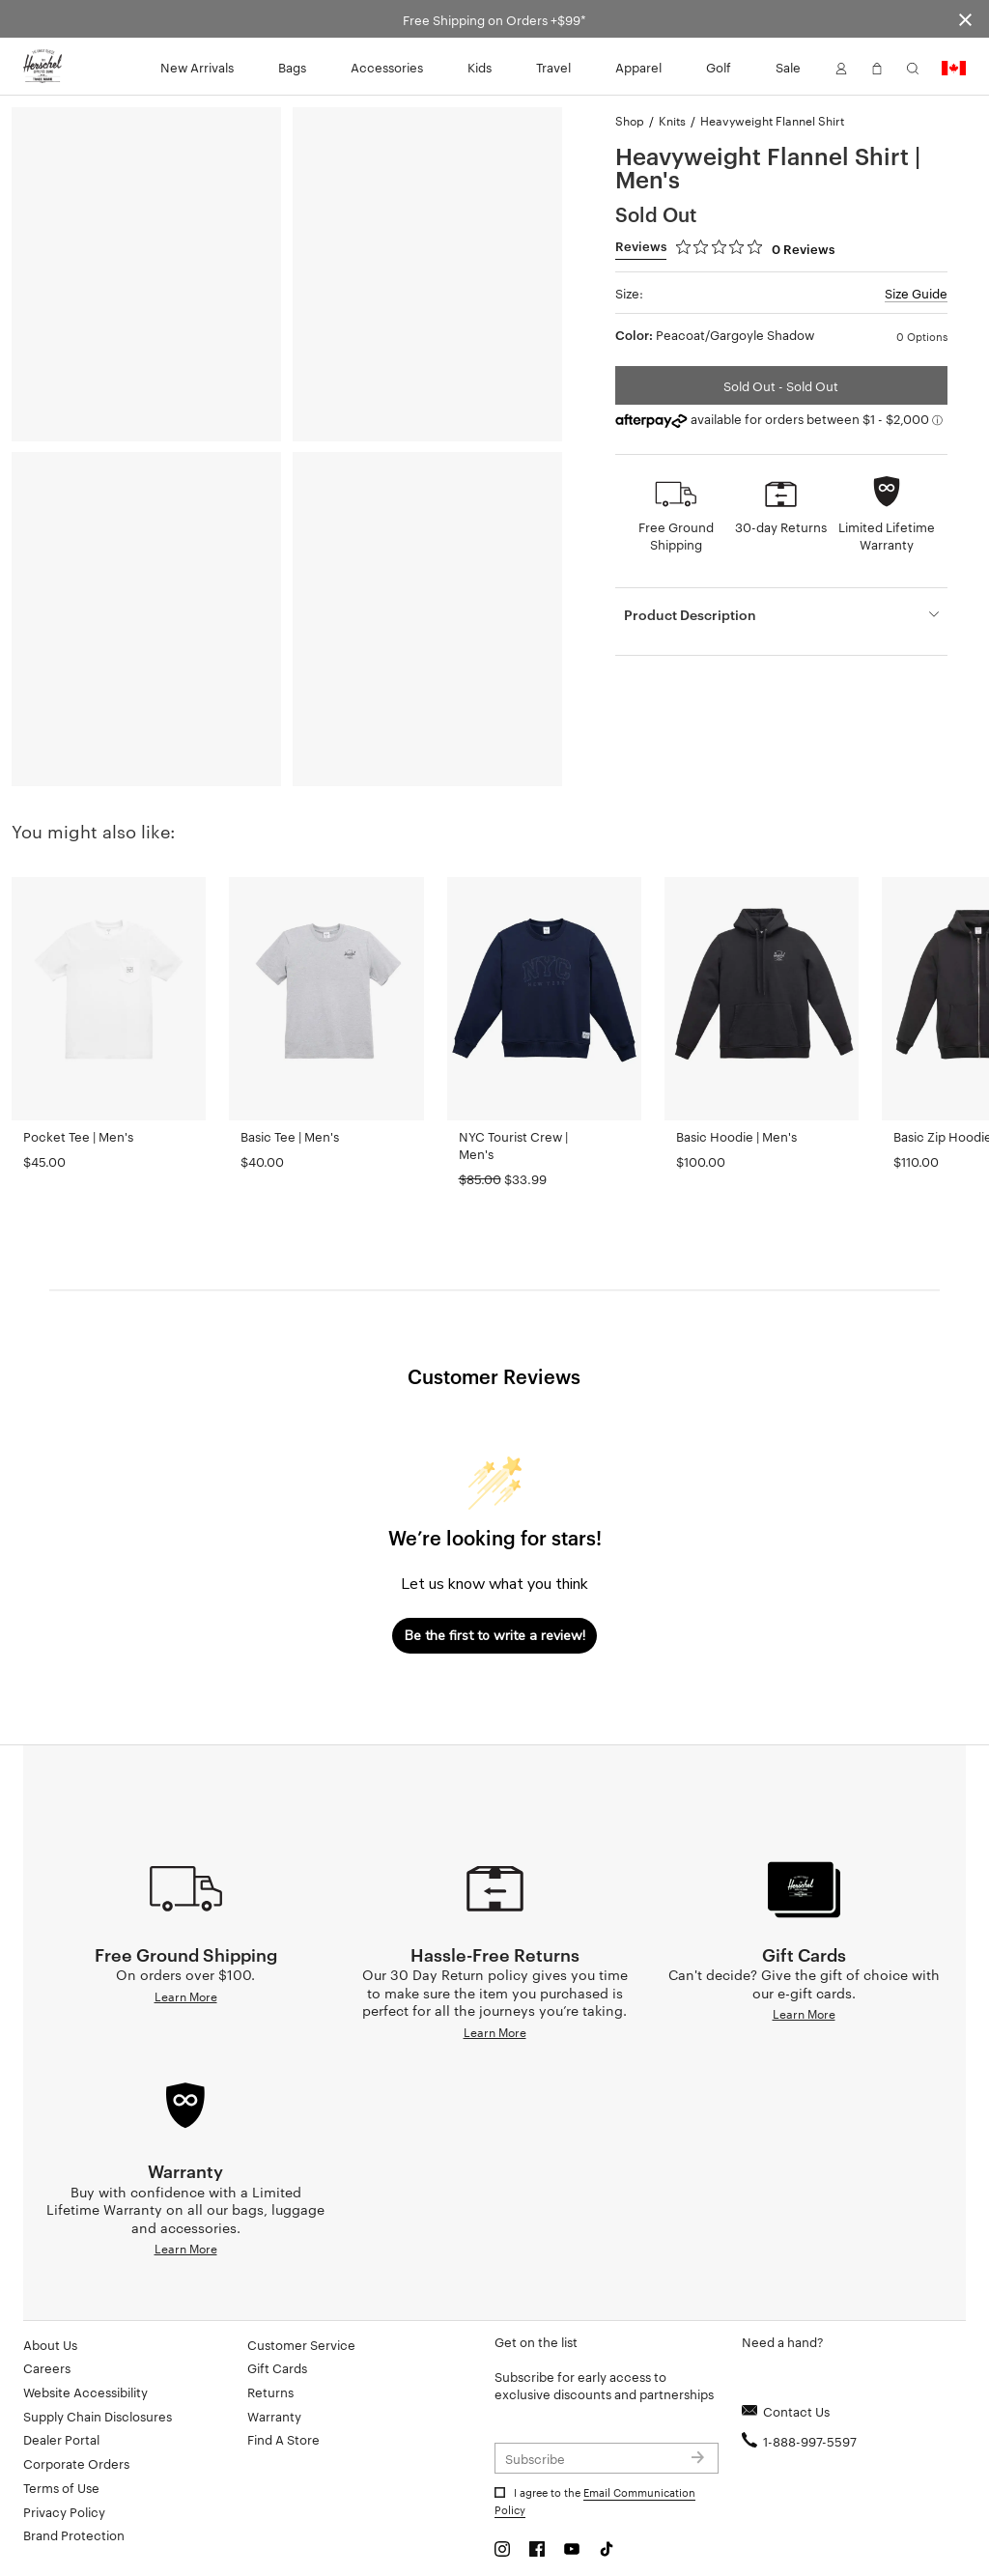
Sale (788, 66)
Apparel (638, 66)
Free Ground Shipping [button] (676, 535)
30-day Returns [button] (781, 526)
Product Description (690, 614)
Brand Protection (74, 2534)
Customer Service (301, 2344)
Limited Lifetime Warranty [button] (886, 535)
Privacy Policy (64, 2511)
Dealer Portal (61, 2439)
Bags (292, 66)
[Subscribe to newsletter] (606, 2458)
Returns (270, 2391)
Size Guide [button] (916, 292)
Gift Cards (277, 2367)
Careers (47, 2367)
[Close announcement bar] (965, 19)
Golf (718, 66)
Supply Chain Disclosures (97, 2415)
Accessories (387, 66)
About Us (50, 2344)
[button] (841, 66)
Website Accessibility (85, 2391)
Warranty (274, 2415)
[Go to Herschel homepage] (42, 66)
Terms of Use (61, 2487)
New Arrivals (197, 66)
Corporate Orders (76, 2463)
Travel (553, 66)
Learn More (186, 1995)
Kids (479, 66)
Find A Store (283, 2439)
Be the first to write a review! (495, 1636)
